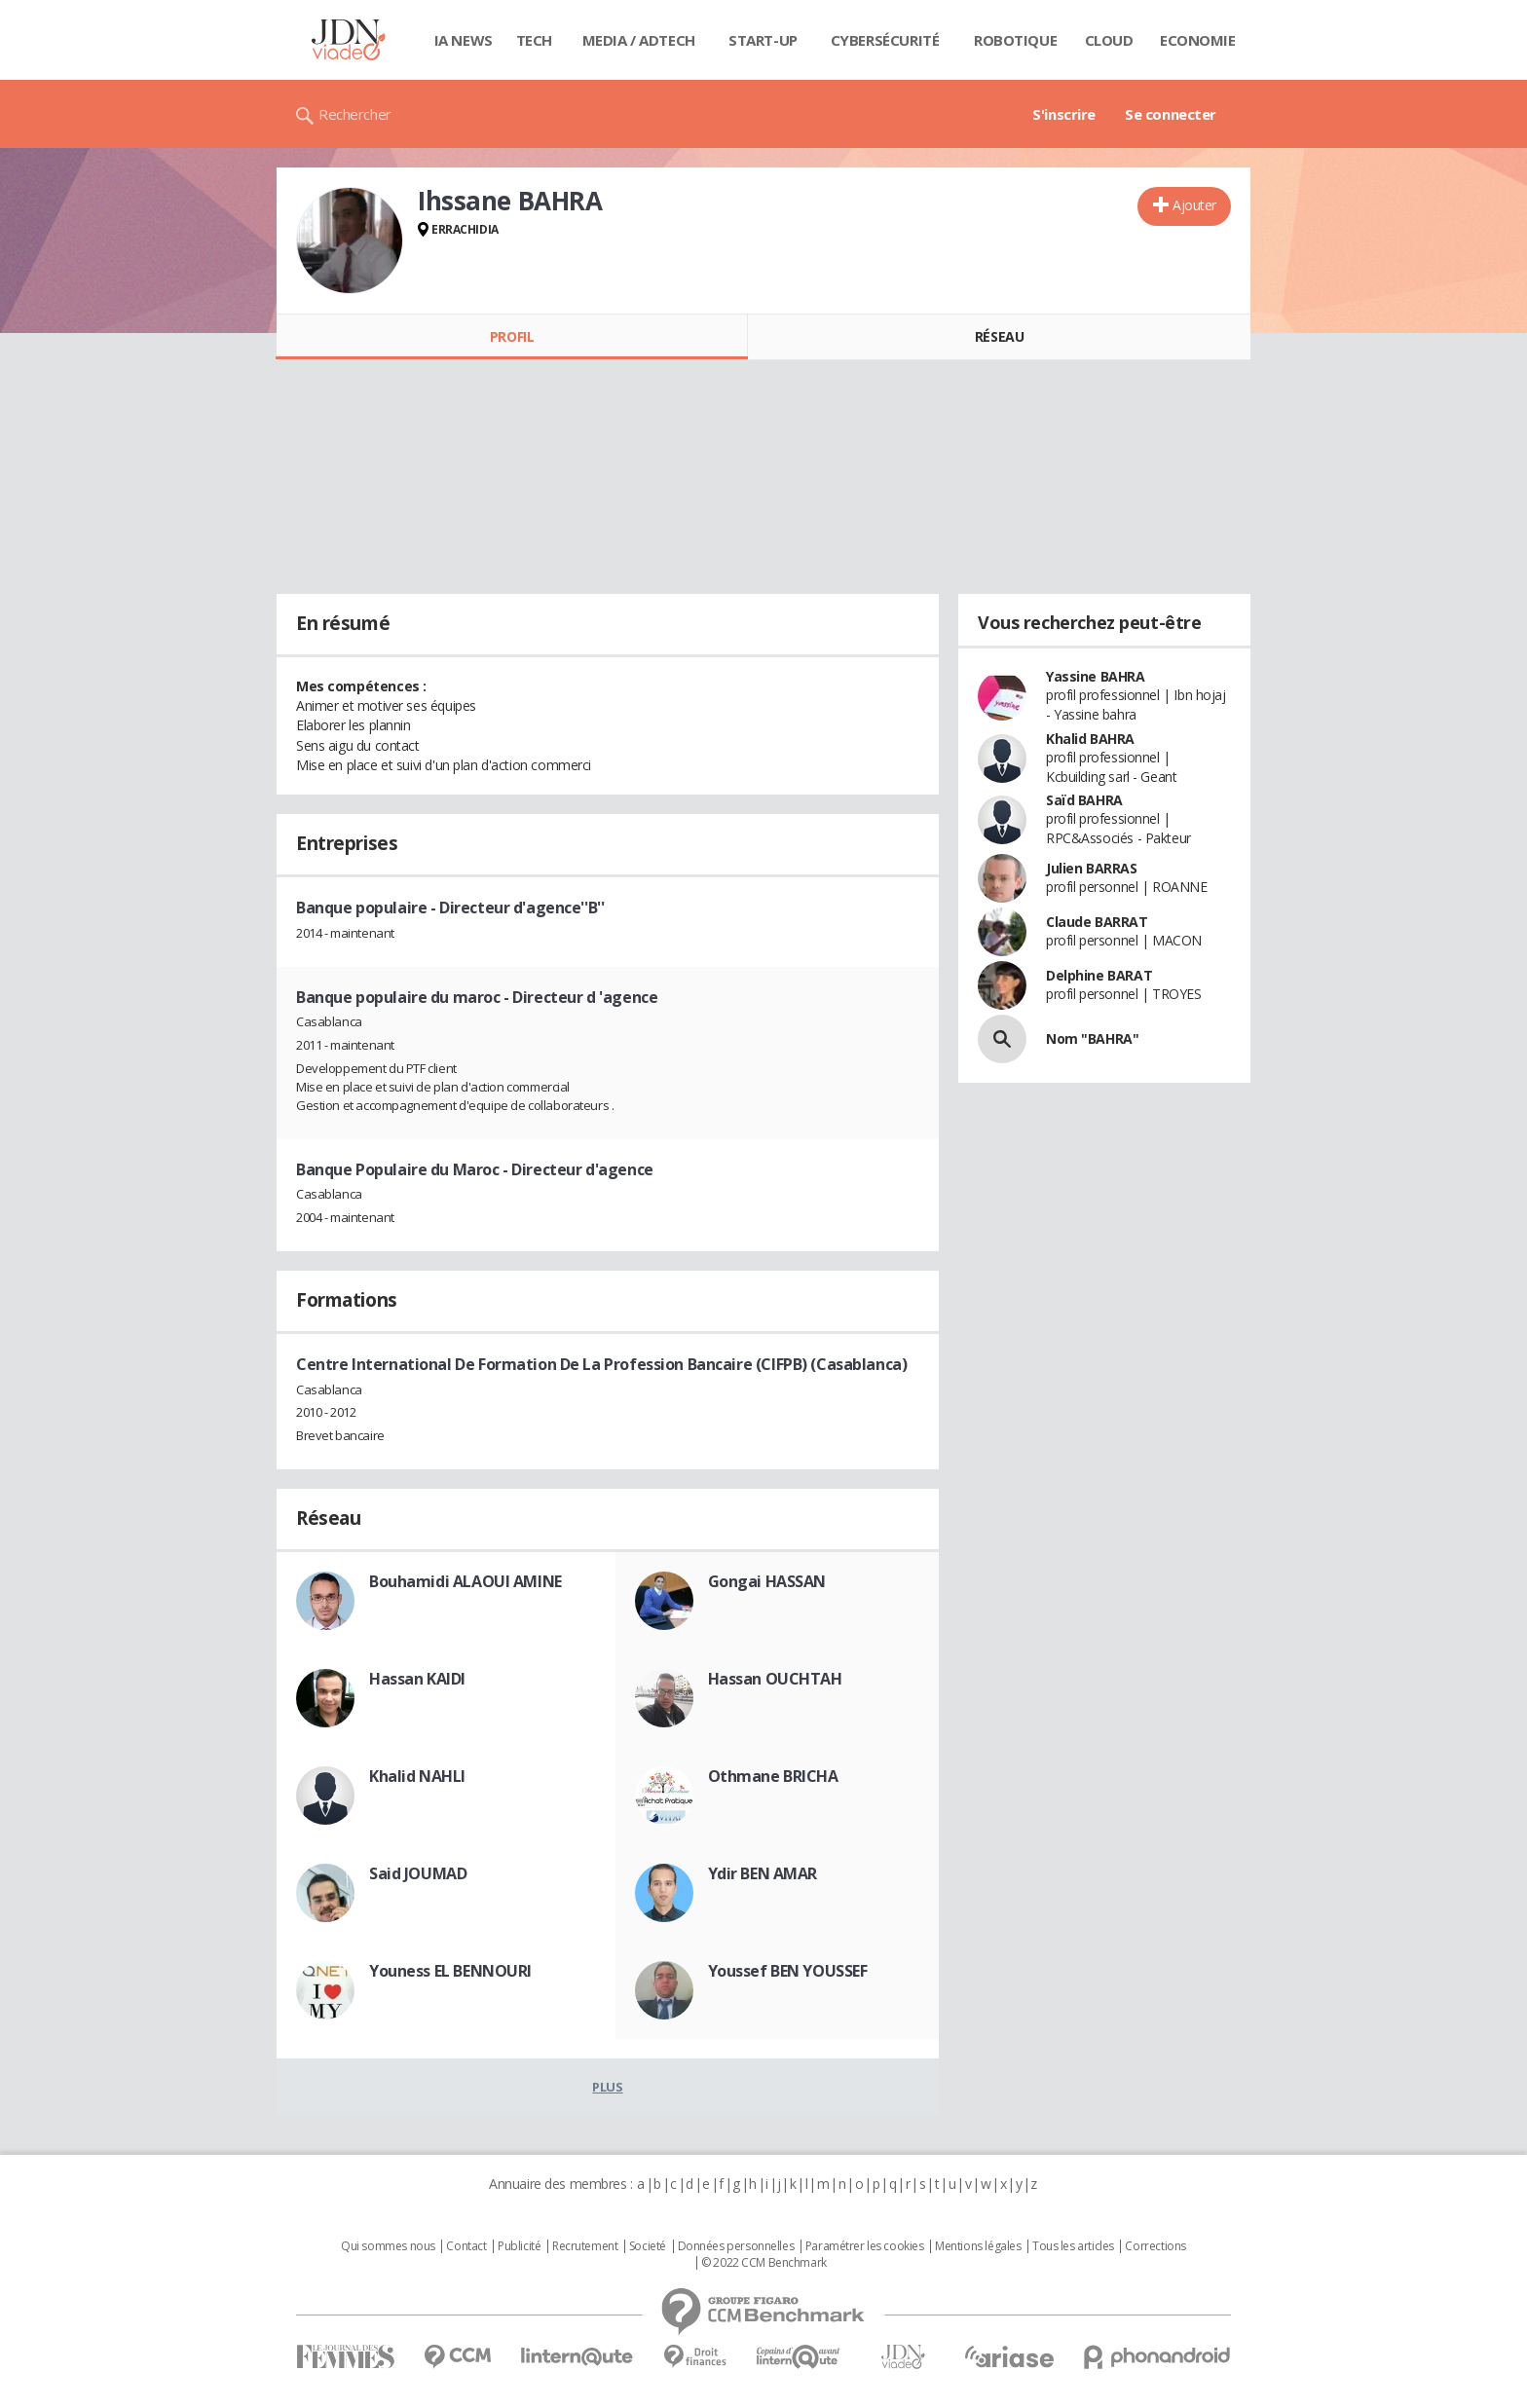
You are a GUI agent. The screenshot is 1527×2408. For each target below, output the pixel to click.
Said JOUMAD (417, 1873)
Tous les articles (1073, 2246)
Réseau (999, 336)
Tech (534, 40)
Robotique (1015, 40)
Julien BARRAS (1091, 868)
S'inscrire (1064, 114)
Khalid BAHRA (1090, 738)
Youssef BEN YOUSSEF (788, 1971)
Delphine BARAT (1099, 975)
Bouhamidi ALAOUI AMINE (465, 1581)
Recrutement (584, 2246)
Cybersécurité (885, 40)
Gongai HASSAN (767, 1581)
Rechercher (354, 114)
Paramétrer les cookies (864, 2246)
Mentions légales (978, 2246)
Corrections (1155, 2246)
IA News (463, 40)
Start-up (763, 40)
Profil (512, 336)
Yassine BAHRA (1095, 676)
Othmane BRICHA (773, 1776)
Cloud (1109, 40)
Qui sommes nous (388, 2246)
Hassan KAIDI (417, 1678)
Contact (466, 2246)
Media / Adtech (638, 40)
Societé (647, 2246)
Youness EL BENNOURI (450, 1971)
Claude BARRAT (1097, 921)
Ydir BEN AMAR (763, 1873)
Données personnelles (736, 2246)
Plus (607, 2086)
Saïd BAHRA (1084, 800)
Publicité (519, 2246)
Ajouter (1194, 205)
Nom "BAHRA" (1092, 1038)
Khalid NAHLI (417, 1776)
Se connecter (1170, 114)
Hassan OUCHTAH (775, 1678)
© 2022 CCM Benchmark (764, 2263)
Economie (1198, 40)
